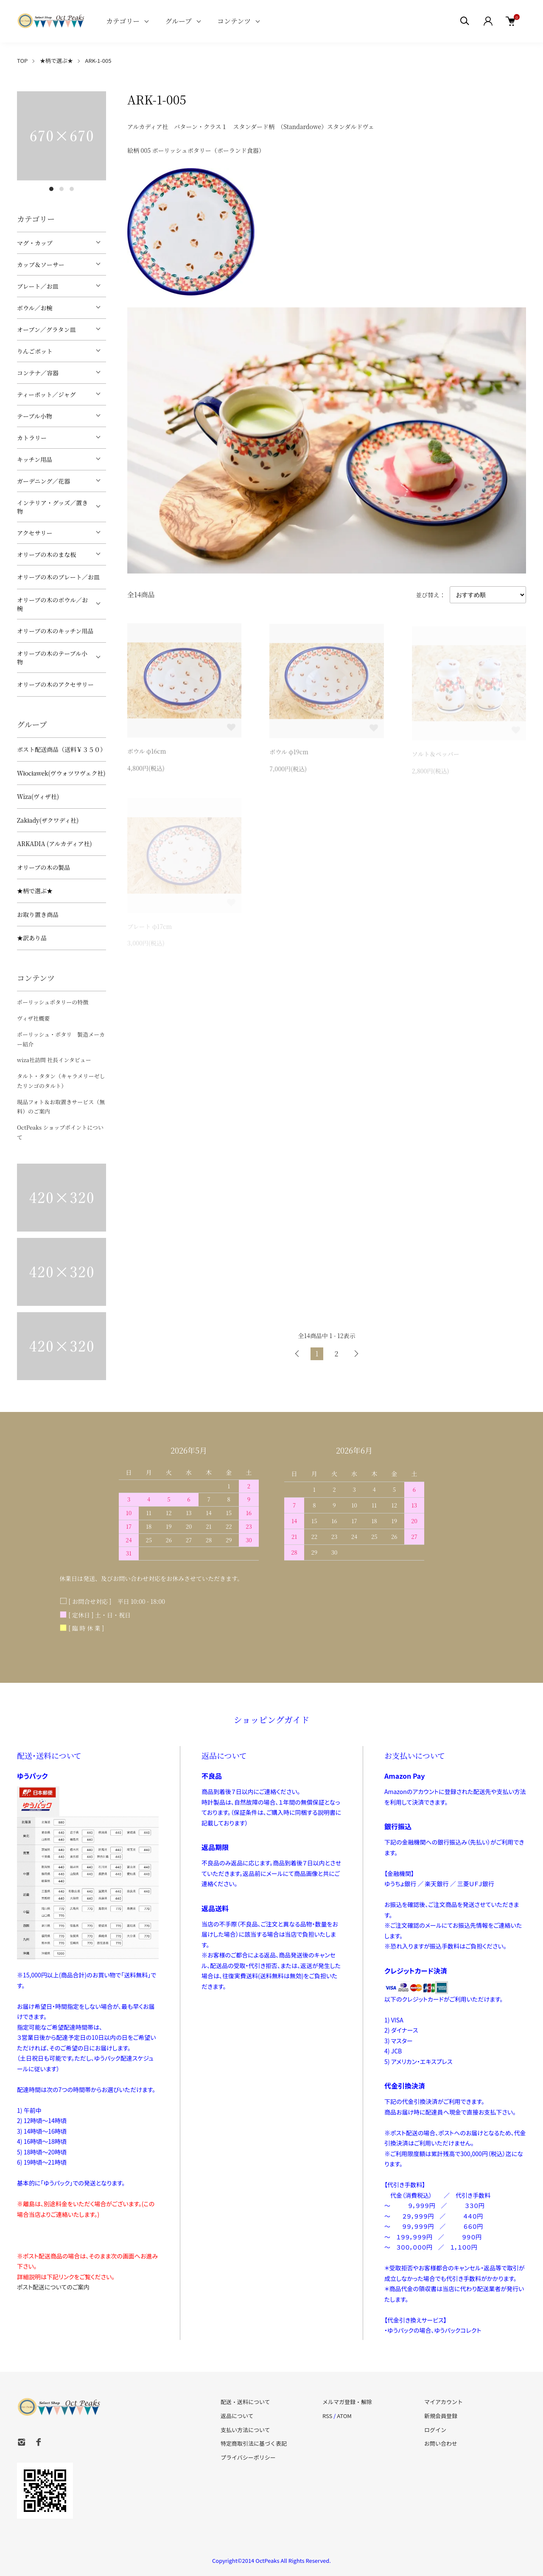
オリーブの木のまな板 (46, 554)
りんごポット (35, 351)
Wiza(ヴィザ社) (38, 796)
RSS (327, 2416)
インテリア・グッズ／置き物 (52, 506)
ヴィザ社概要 (33, 1018)
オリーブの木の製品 (43, 867)
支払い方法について (245, 2430)
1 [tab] (51, 189)
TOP (22, 60)
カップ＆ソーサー (40, 264)
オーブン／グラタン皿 (46, 329)
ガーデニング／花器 (43, 481)
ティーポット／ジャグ (46, 394)
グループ (178, 21)
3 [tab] (72, 189)
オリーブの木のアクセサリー (55, 684)
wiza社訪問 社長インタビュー (54, 1060)
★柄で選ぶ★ (56, 60)
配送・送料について (245, 2402)
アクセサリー (35, 533)
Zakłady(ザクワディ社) (47, 820)
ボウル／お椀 (35, 308)
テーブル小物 (34, 416)
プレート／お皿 (37, 286)
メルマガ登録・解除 (347, 2402)
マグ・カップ (35, 243)
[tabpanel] (61, 135)
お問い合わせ (440, 2443)
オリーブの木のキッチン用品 (55, 631)
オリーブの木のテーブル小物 (52, 657)
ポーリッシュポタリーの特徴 (52, 1002)
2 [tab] (61, 189)
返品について (237, 2416)
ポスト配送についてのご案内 (53, 2287)
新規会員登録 (440, 2416)
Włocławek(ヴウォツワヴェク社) (61, 773)
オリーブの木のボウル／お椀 (52, 604)
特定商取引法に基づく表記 (254, 2443)
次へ (356, 1353)
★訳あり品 (32, 938)
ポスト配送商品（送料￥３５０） (61, 749)
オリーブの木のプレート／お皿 (58, 577)
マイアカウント (443, 2402)
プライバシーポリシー (248, 2457)
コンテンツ (234, 21)
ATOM (344, 2416)
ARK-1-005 (98, 60)
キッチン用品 (34, 459)
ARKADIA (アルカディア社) (54, 843)
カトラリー (32, 437)
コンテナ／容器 (38, 372)
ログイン (435, 2430)
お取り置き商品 (38, 914)
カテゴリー (123, 21)
